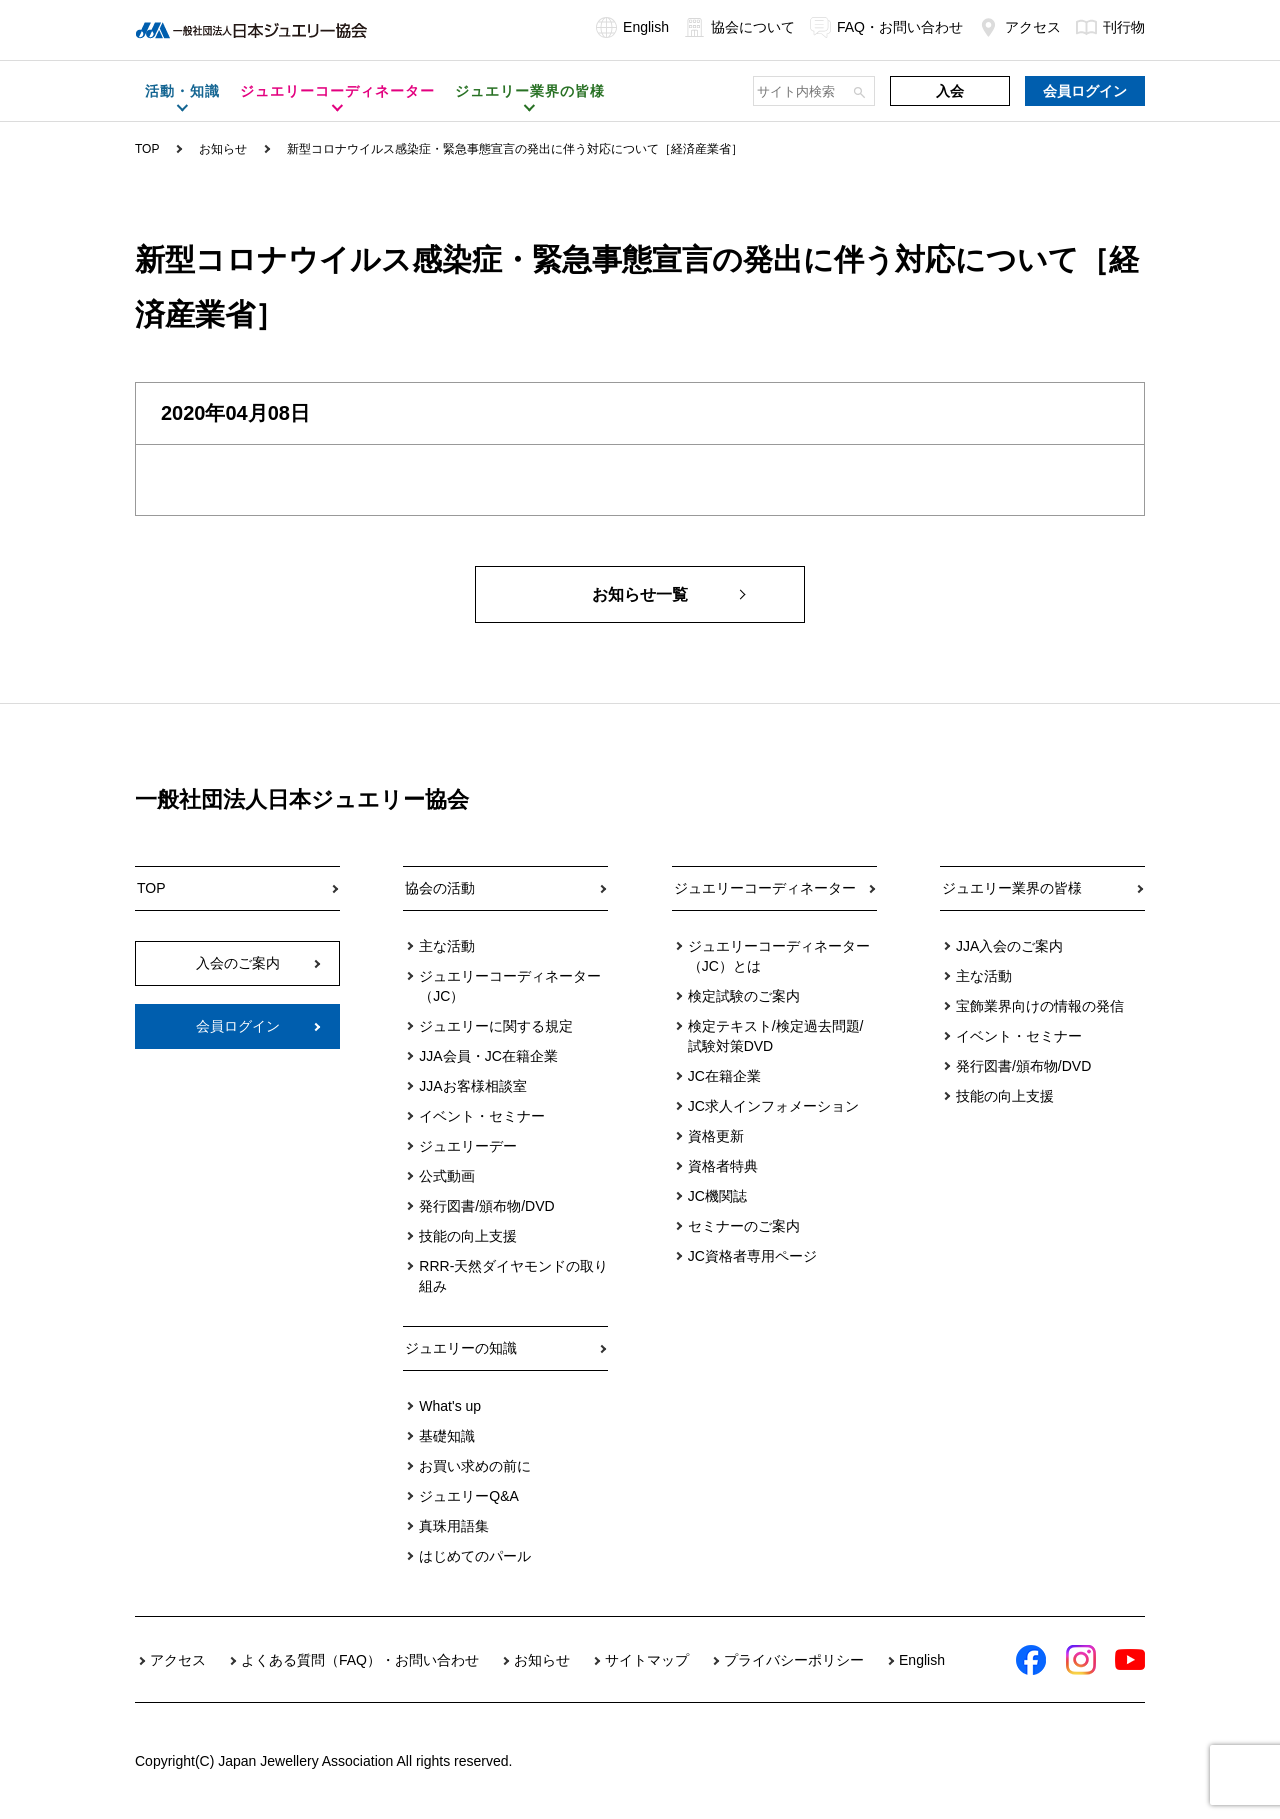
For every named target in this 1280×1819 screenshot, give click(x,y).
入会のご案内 (238, 963)
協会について (739, 27)
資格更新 (716, 1136)
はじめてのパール (475, 1556)
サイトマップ (647, 1660)
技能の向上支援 (468, 1236)
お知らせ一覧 (640, 594)
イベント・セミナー (482, 1116)
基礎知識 (447, 1436)
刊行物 (1110, 27)
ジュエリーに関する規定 (496, 1026)
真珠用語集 (454, 1526)
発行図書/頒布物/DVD (486, 1206)
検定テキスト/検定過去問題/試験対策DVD (776, 1036)
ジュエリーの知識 (461, 1348)
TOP (147, 149)
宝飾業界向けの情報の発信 (1040, 1006)
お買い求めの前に (475, 1466)
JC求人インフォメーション (773, 1106)
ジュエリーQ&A (469, 1496)
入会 (950, 91)
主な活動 (447, 946)
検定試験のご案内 (744, 996)
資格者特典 (723, 1166)
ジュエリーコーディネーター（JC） (510, 986)
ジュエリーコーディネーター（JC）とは (779, 956)
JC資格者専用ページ (752, 1256)
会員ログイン (1085, 91)
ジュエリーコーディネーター (765, 888)
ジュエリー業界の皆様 (1012, 888)
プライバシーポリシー (794, 1660)
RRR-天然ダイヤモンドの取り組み (513, 1276)
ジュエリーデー (468, 1146)
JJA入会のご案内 (1009, 946)
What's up (450, 1406)
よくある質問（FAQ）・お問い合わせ (360, 1660)
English (632, 27)
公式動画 (447, 1176)
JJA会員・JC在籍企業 (488, 1056)
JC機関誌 (717, 1196)
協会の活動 (440, 888)
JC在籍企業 (724, 1076)
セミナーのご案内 (744, 1226)
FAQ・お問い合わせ (886, 27)
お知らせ (223, 149)
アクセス (1019, 27)
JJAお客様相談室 (472, 1086)
